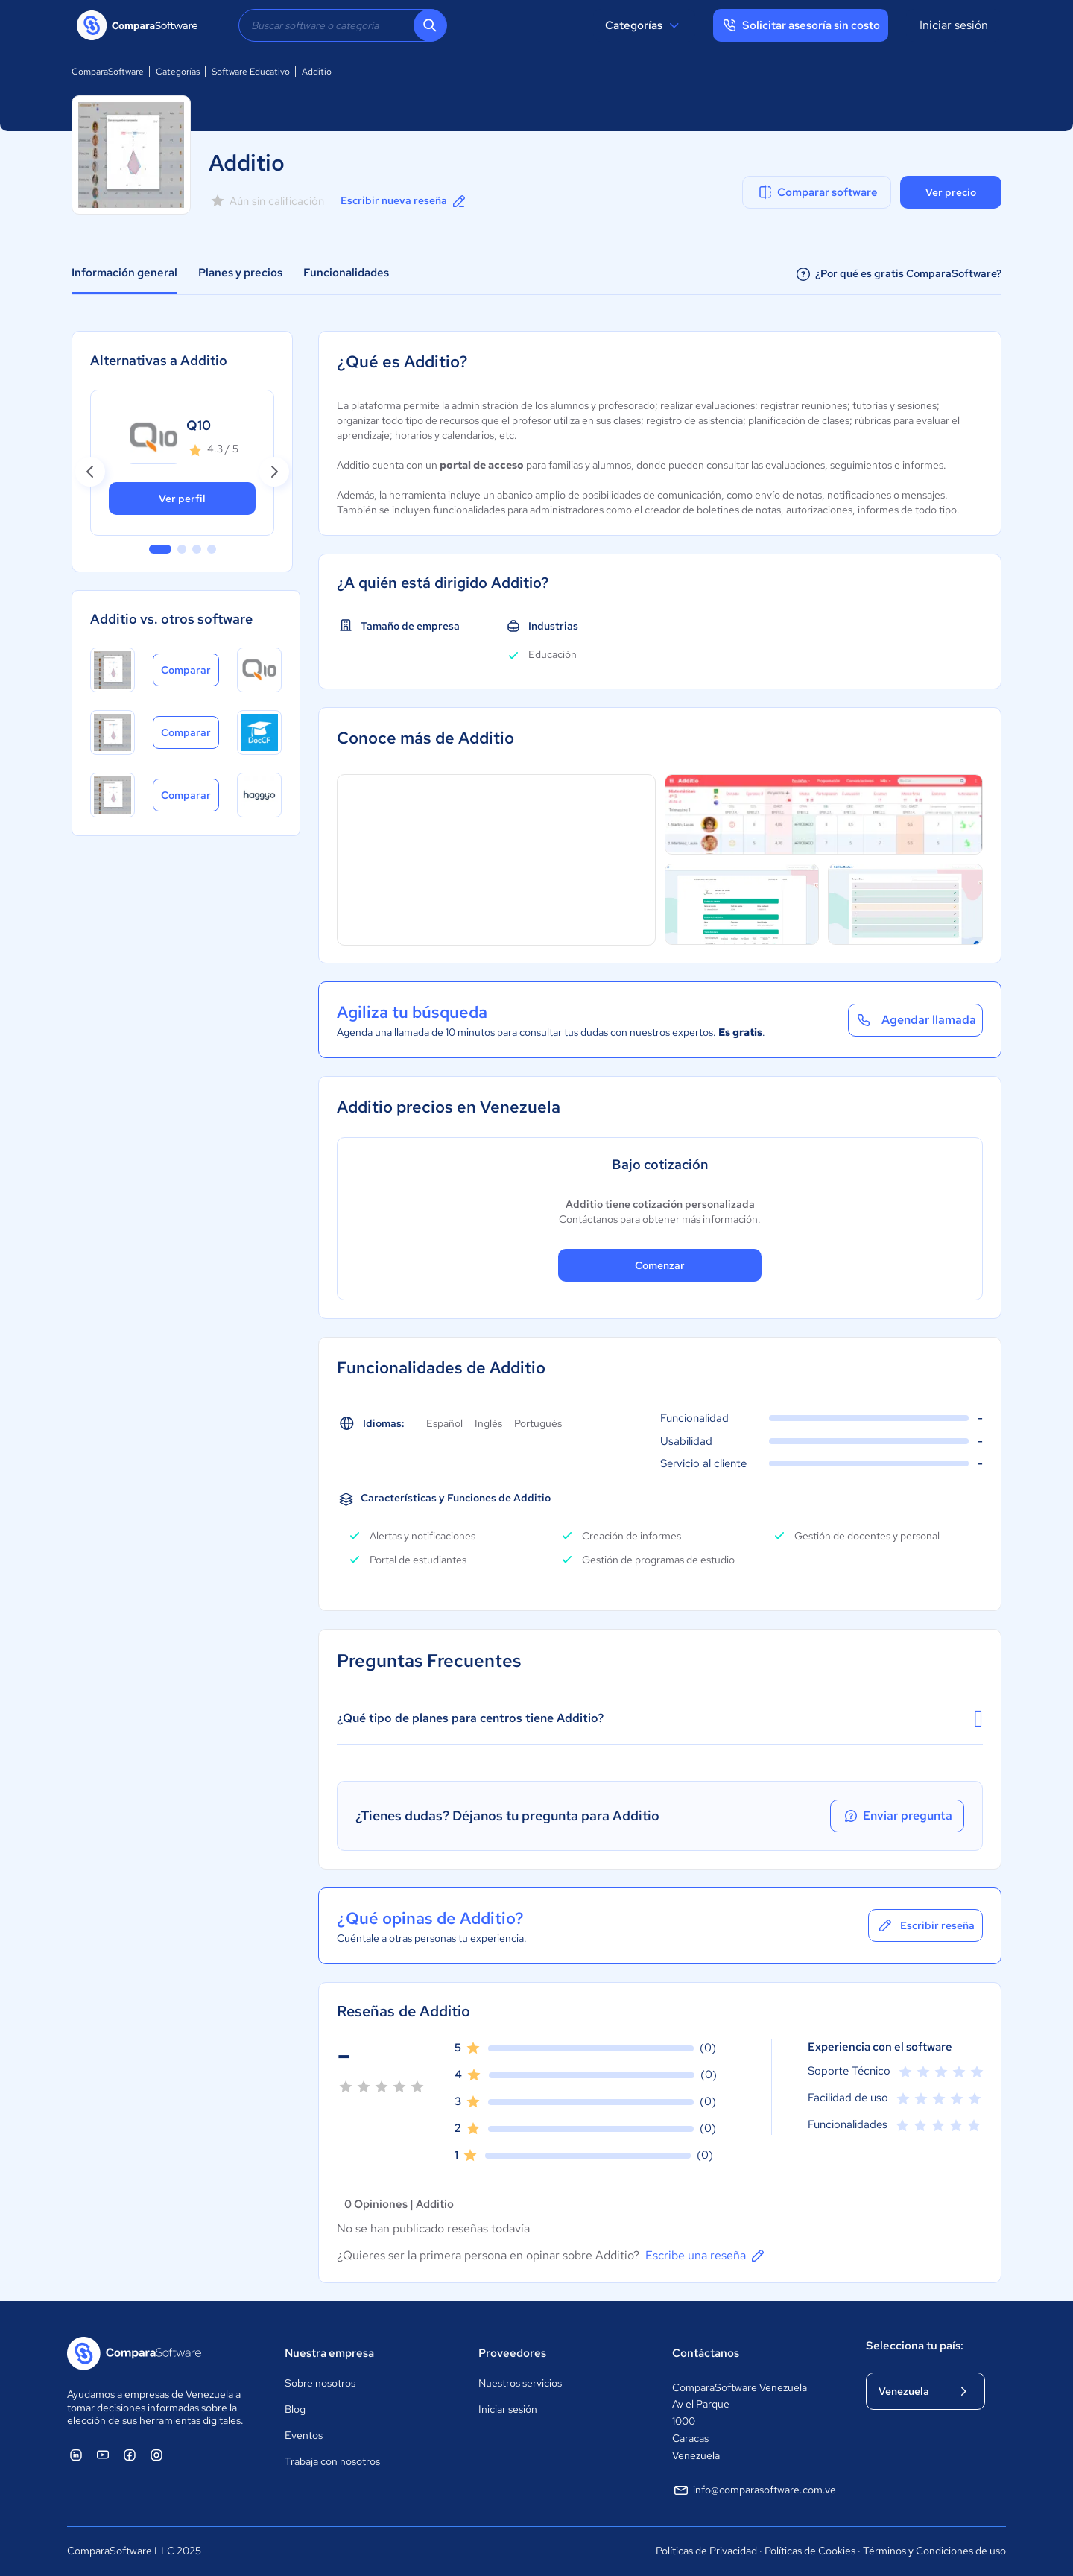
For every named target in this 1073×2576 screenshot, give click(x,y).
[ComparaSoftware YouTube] (103, 2454)
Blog (295, 2409)
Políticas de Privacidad (706, 2550)
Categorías (644, 25)
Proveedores (512, 2353)
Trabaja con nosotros (332, 2461)
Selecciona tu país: (914, 2345)
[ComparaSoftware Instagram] (156, 2454)
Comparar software (817, 192)
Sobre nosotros (320, 2383)
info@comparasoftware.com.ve (754, 2490)
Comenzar (660, 1265)
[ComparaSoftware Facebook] (130, 2454)
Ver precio (950, 192)
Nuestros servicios (520, 2383)
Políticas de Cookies (810, 2550)
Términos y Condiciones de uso (934, 2550)
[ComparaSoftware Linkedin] (76, 2454)
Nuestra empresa (329, 2353)
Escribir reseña (925, 1925)
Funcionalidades (346, 272)
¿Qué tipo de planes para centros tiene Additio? (660, 1718)
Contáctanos (705, 2353)
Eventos (304, 2435)
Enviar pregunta (897, 1816)
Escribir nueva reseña (404, 201)
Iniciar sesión (954, 25)
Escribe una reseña (706, 2256)
